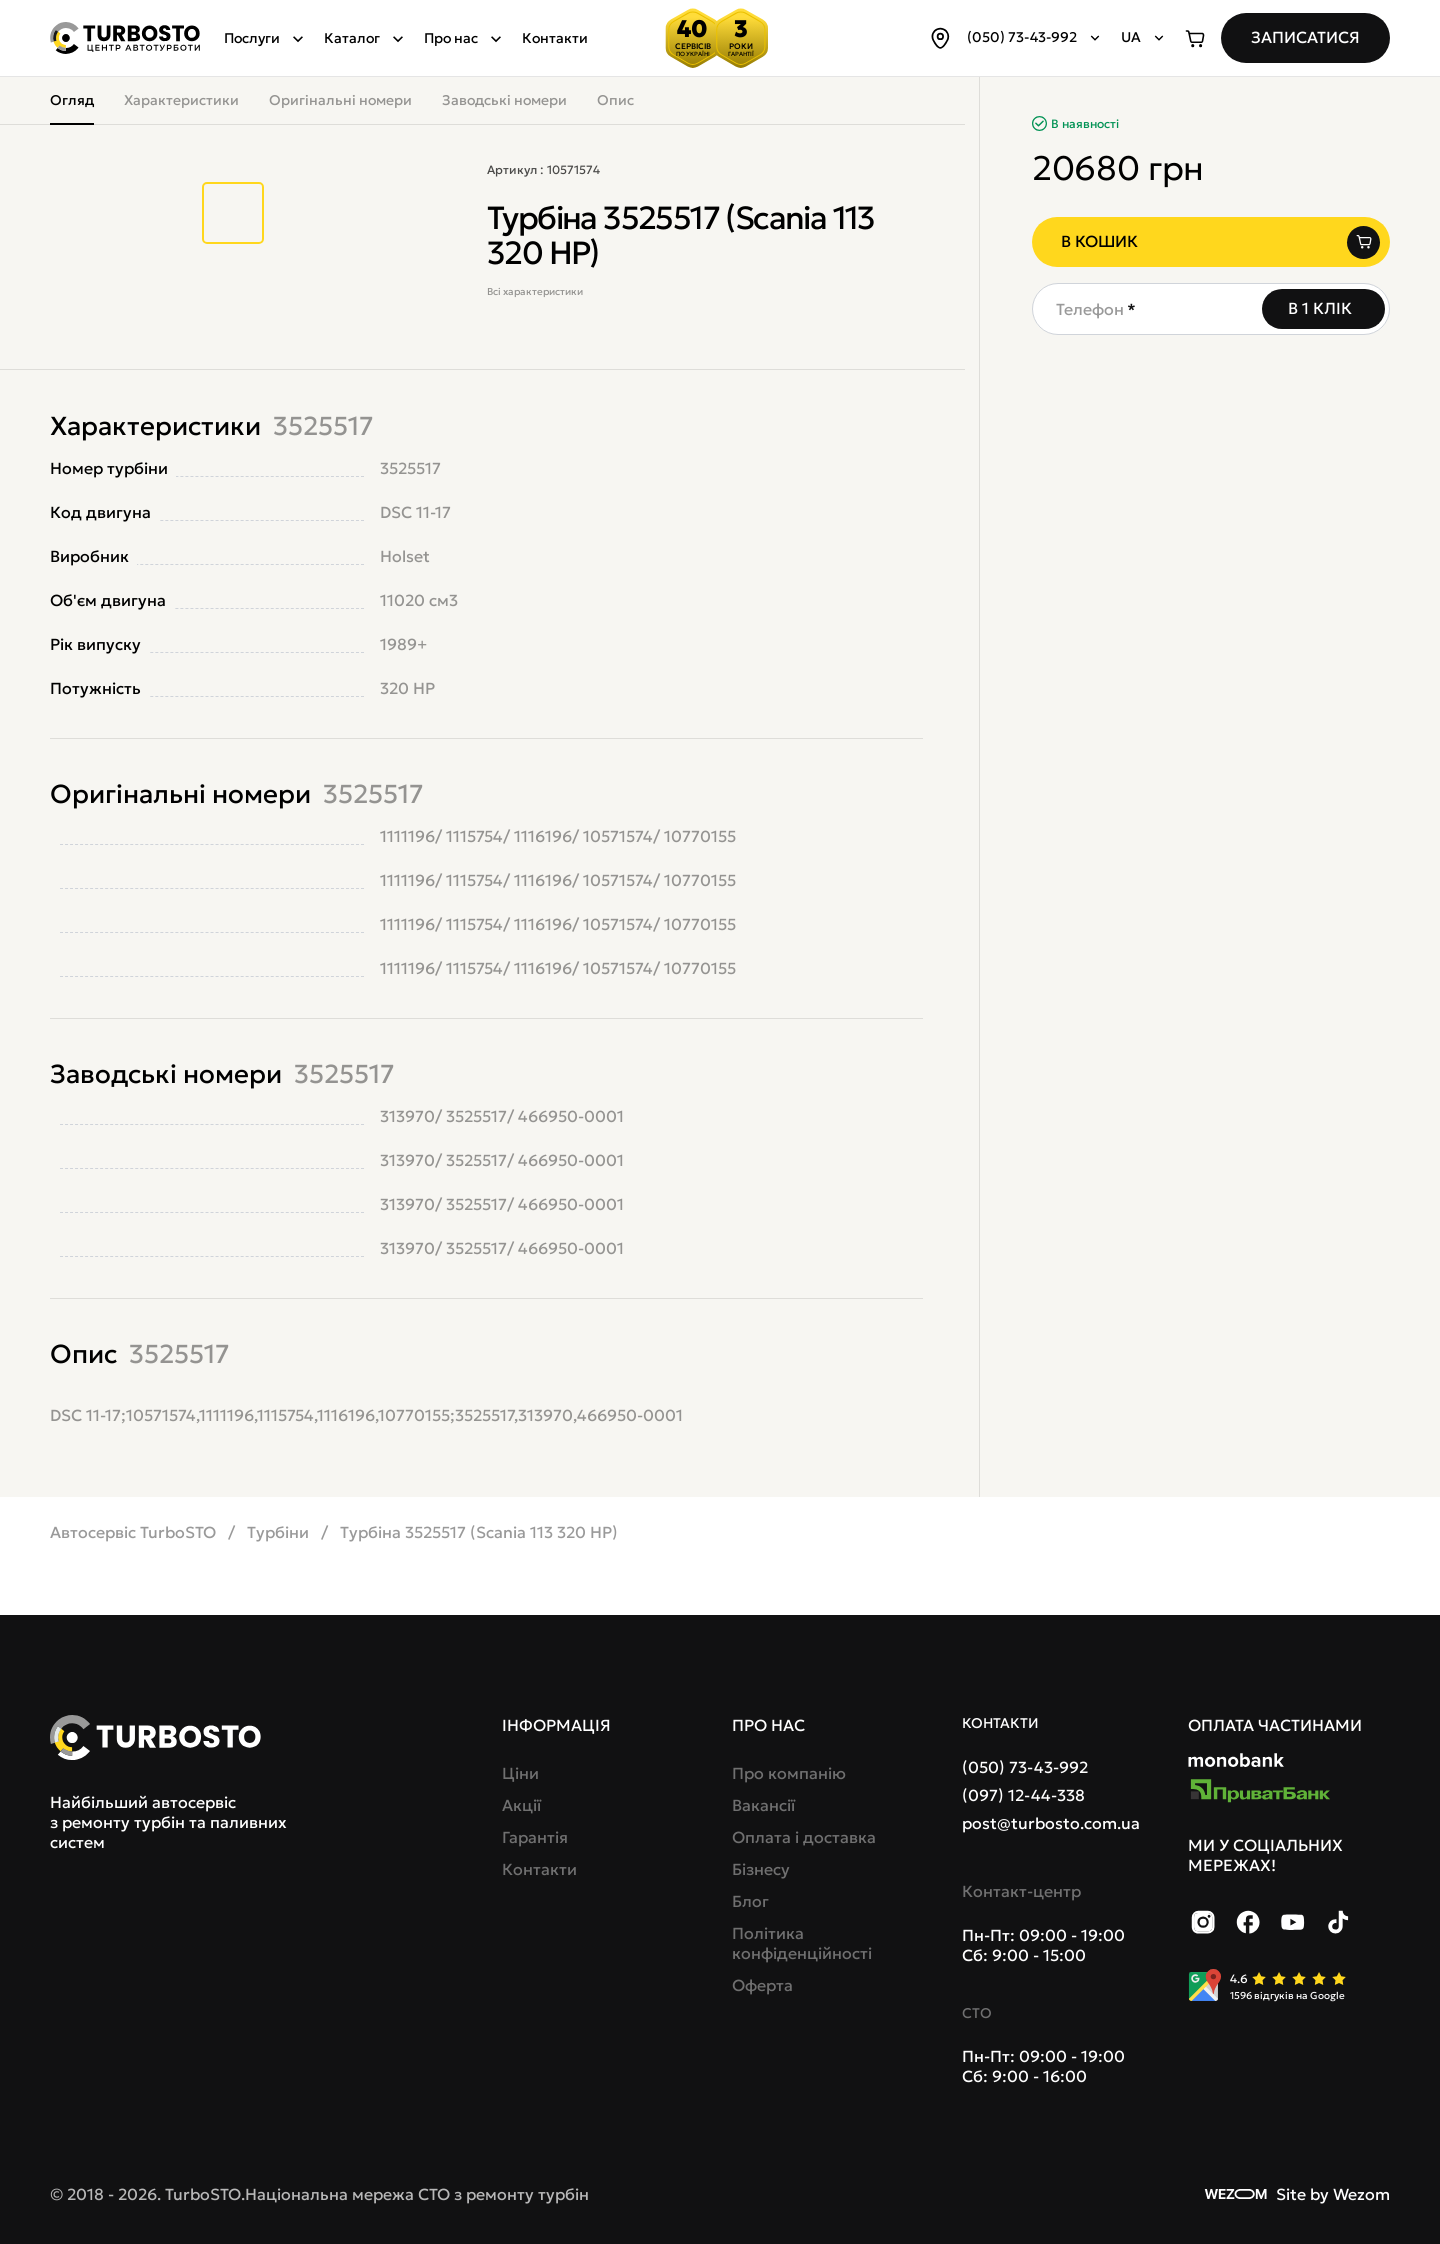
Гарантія (535, 1837)
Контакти (555, 38)
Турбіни (278, 1532)
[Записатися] (1305, 38)
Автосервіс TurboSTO (133, 1532)
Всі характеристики (535, 292)
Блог (750, 1901)
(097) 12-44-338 (1023, 1795)
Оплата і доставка (804, 1837)
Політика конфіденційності (802, 1943)
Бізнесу (761, 1869)
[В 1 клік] (1323, 309)
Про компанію (789, 1773)
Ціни (520, 1773)
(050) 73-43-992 (1025, 1767)
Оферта (762, 1985)
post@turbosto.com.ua (1051, 1823)
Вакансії (763, 1805)
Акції (521, 1805)
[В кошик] (1211, 242)
